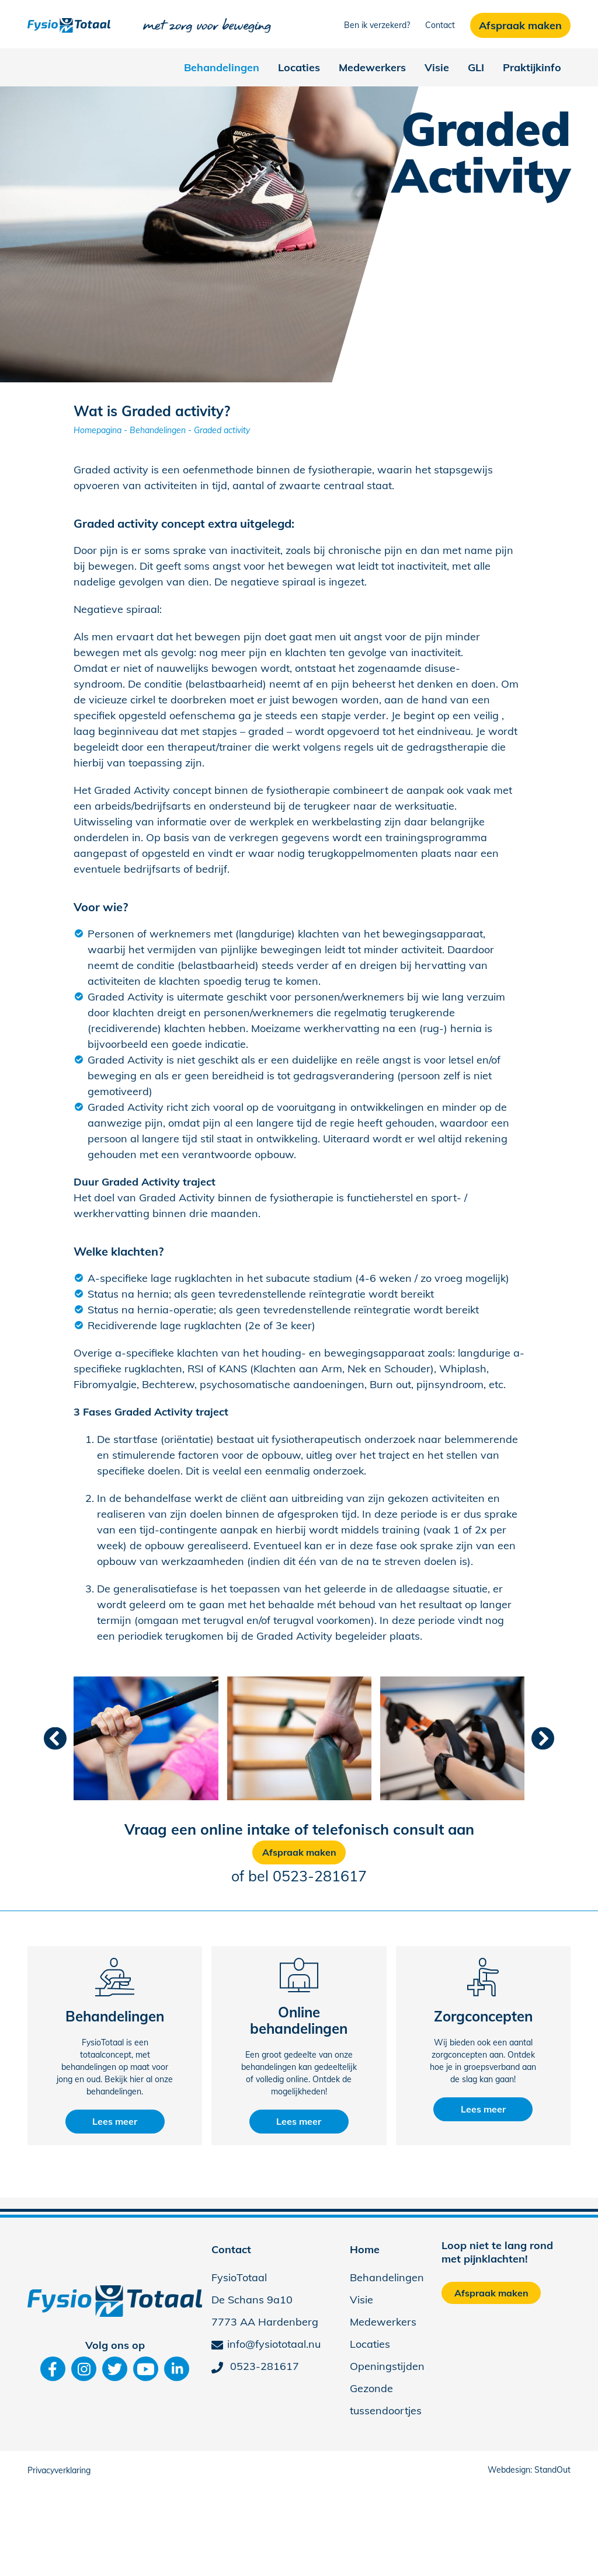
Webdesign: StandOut (529, 2470)
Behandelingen (158, 430)
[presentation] (55, 1738)
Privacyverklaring (59, 2470)
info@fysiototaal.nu (266, 2344)
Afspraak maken (299, 1852)
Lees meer (114, 2121)
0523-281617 (320, 1876)
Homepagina (97, 430)
